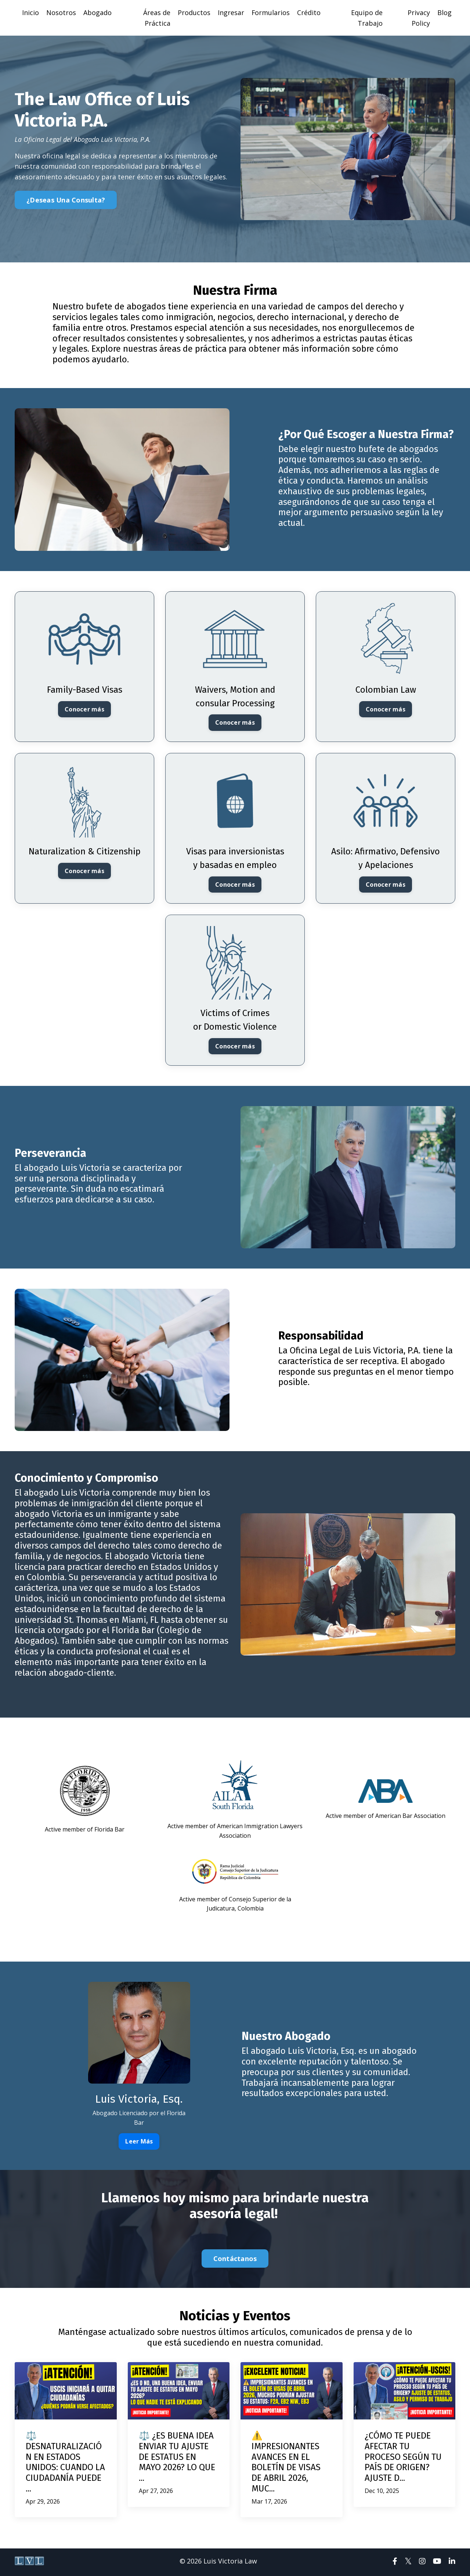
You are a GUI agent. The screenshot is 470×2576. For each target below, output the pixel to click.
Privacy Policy (419, 18)
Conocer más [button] (84, 710)
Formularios (271, 12)
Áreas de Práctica (156, 18)
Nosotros (61, 12)
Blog (444, 12)
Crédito (309, 12)
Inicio (30, 12)
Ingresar (231, 12)
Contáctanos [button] (235, 2260)
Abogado (97, 12)
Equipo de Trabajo (367, 18)
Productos (194, 12)
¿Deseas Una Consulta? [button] (65, 200)
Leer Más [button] (139, 2143)
